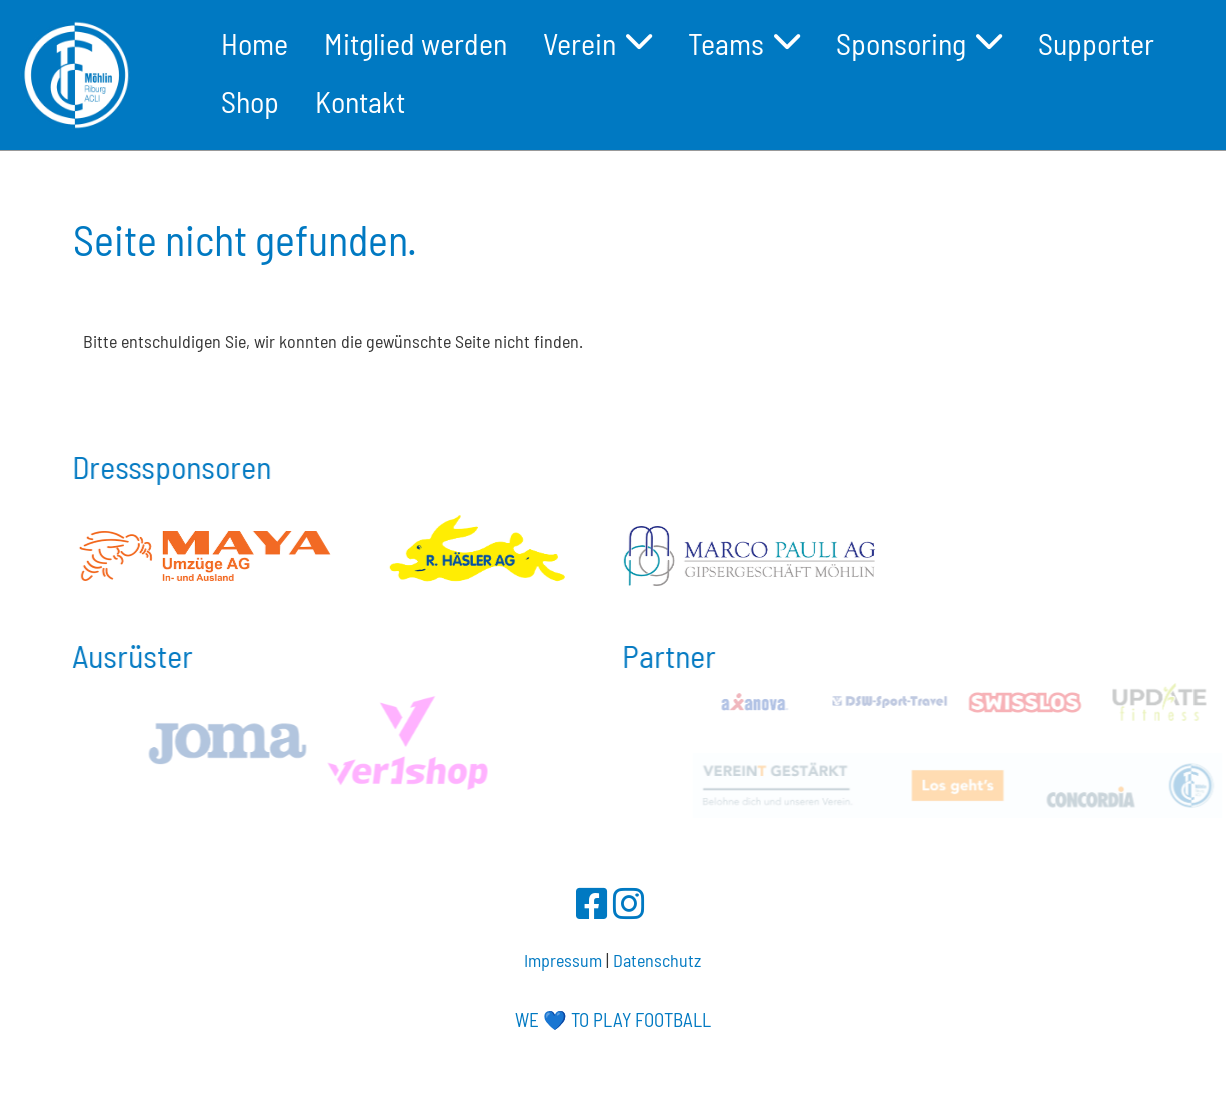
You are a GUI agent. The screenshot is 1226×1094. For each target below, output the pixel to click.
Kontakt (360, 101)
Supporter (1096, 43)
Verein (597, 43)
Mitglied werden (415, 43)
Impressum (563, 960)
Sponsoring (919, 43)
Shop (250, 101)
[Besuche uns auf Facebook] (592, 902)
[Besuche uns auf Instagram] (629, 902)
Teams (744, 43)
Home (254, 43)
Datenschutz (657, 960)
